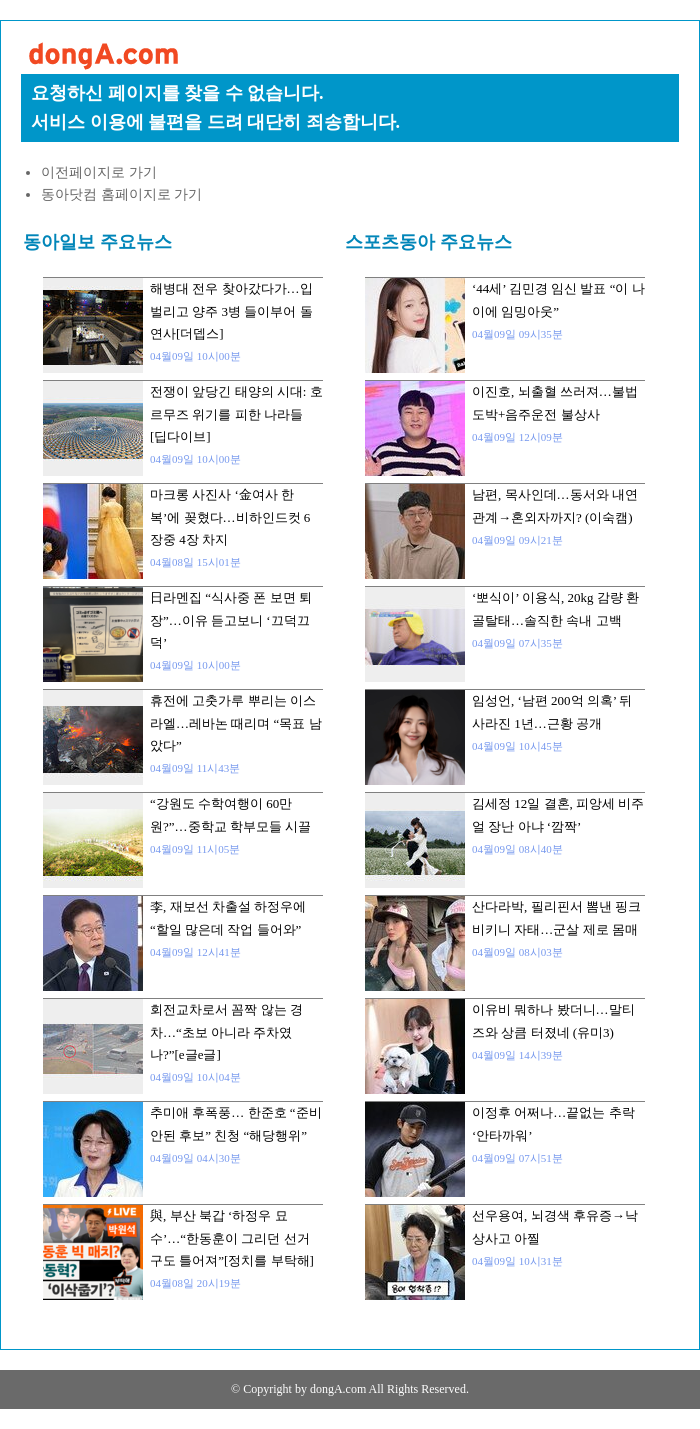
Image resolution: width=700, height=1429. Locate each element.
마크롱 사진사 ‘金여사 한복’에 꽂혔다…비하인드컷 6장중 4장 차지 (230, 517)
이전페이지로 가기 (99, 172)
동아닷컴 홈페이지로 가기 (121, 194)
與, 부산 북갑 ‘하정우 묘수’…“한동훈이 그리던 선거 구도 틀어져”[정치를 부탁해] (232, 1238)
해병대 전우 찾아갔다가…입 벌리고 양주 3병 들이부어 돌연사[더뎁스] (231, 311)
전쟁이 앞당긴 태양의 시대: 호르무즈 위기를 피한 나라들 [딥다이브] (236, 414)
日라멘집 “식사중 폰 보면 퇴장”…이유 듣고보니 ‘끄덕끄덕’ (231, 620)
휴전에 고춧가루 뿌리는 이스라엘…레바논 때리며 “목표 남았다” (236, 723)
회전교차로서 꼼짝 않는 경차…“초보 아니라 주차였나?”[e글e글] (226, 1032)
